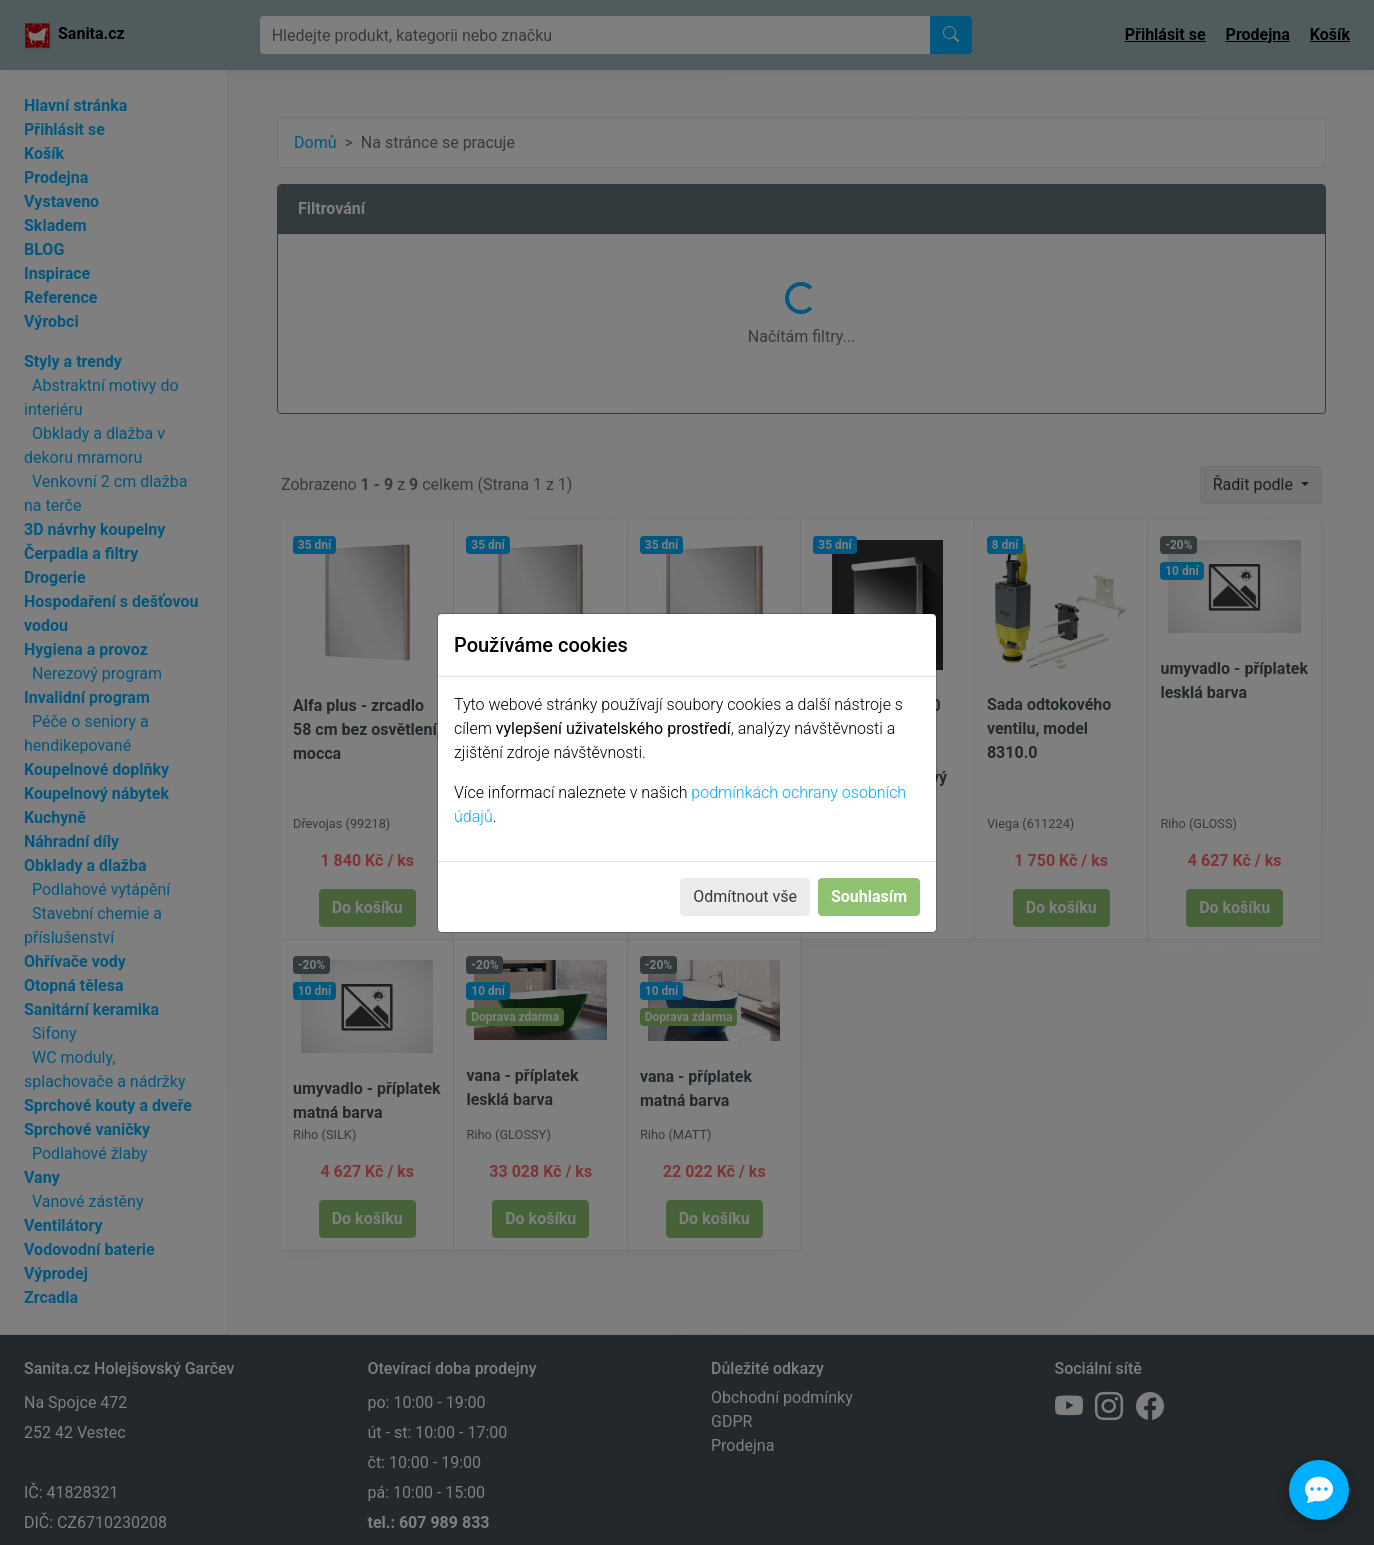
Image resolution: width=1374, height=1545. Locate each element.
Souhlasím (869, 896)
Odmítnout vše (745, 896)
